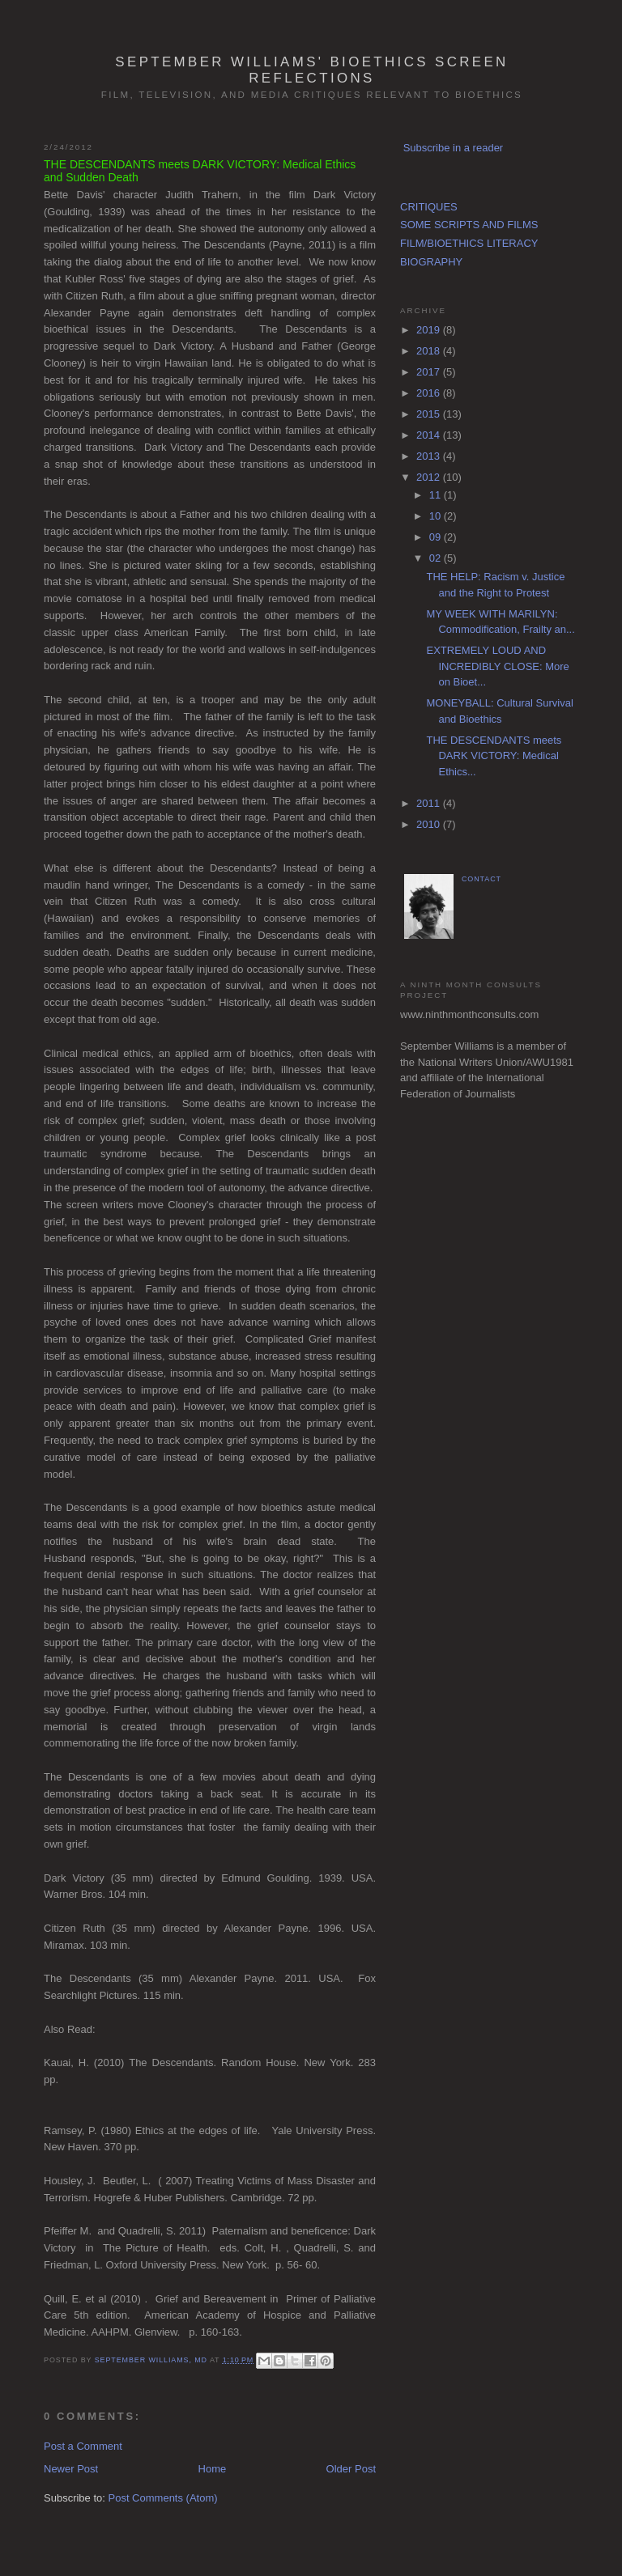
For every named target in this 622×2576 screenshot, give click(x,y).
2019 (429, 330)
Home (212, 2469)
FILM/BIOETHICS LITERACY (469, 243)
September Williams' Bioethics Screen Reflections (311, 70)
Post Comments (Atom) (163, 2498)
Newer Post (71, 2469)
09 (436, 537)
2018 (429, 351)
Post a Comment (83, 2446)
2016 (429, 393)
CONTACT (481, 879)
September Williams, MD (152, 2360)
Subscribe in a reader (453, 148)
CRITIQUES (429, 207)
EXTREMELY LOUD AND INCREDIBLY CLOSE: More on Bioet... (497, 666)
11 (436, 495)
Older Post (351, 2469)
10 (436, 516)
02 (436, 558)
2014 (429, 435)
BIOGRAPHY (431, 262)
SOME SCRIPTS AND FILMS (469, 225)
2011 (429, 803)
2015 (429, 414)
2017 (429, 372)
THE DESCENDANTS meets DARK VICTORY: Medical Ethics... (493, 756)
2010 (429, 824)
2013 (429, 456)
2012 (429, 477)
